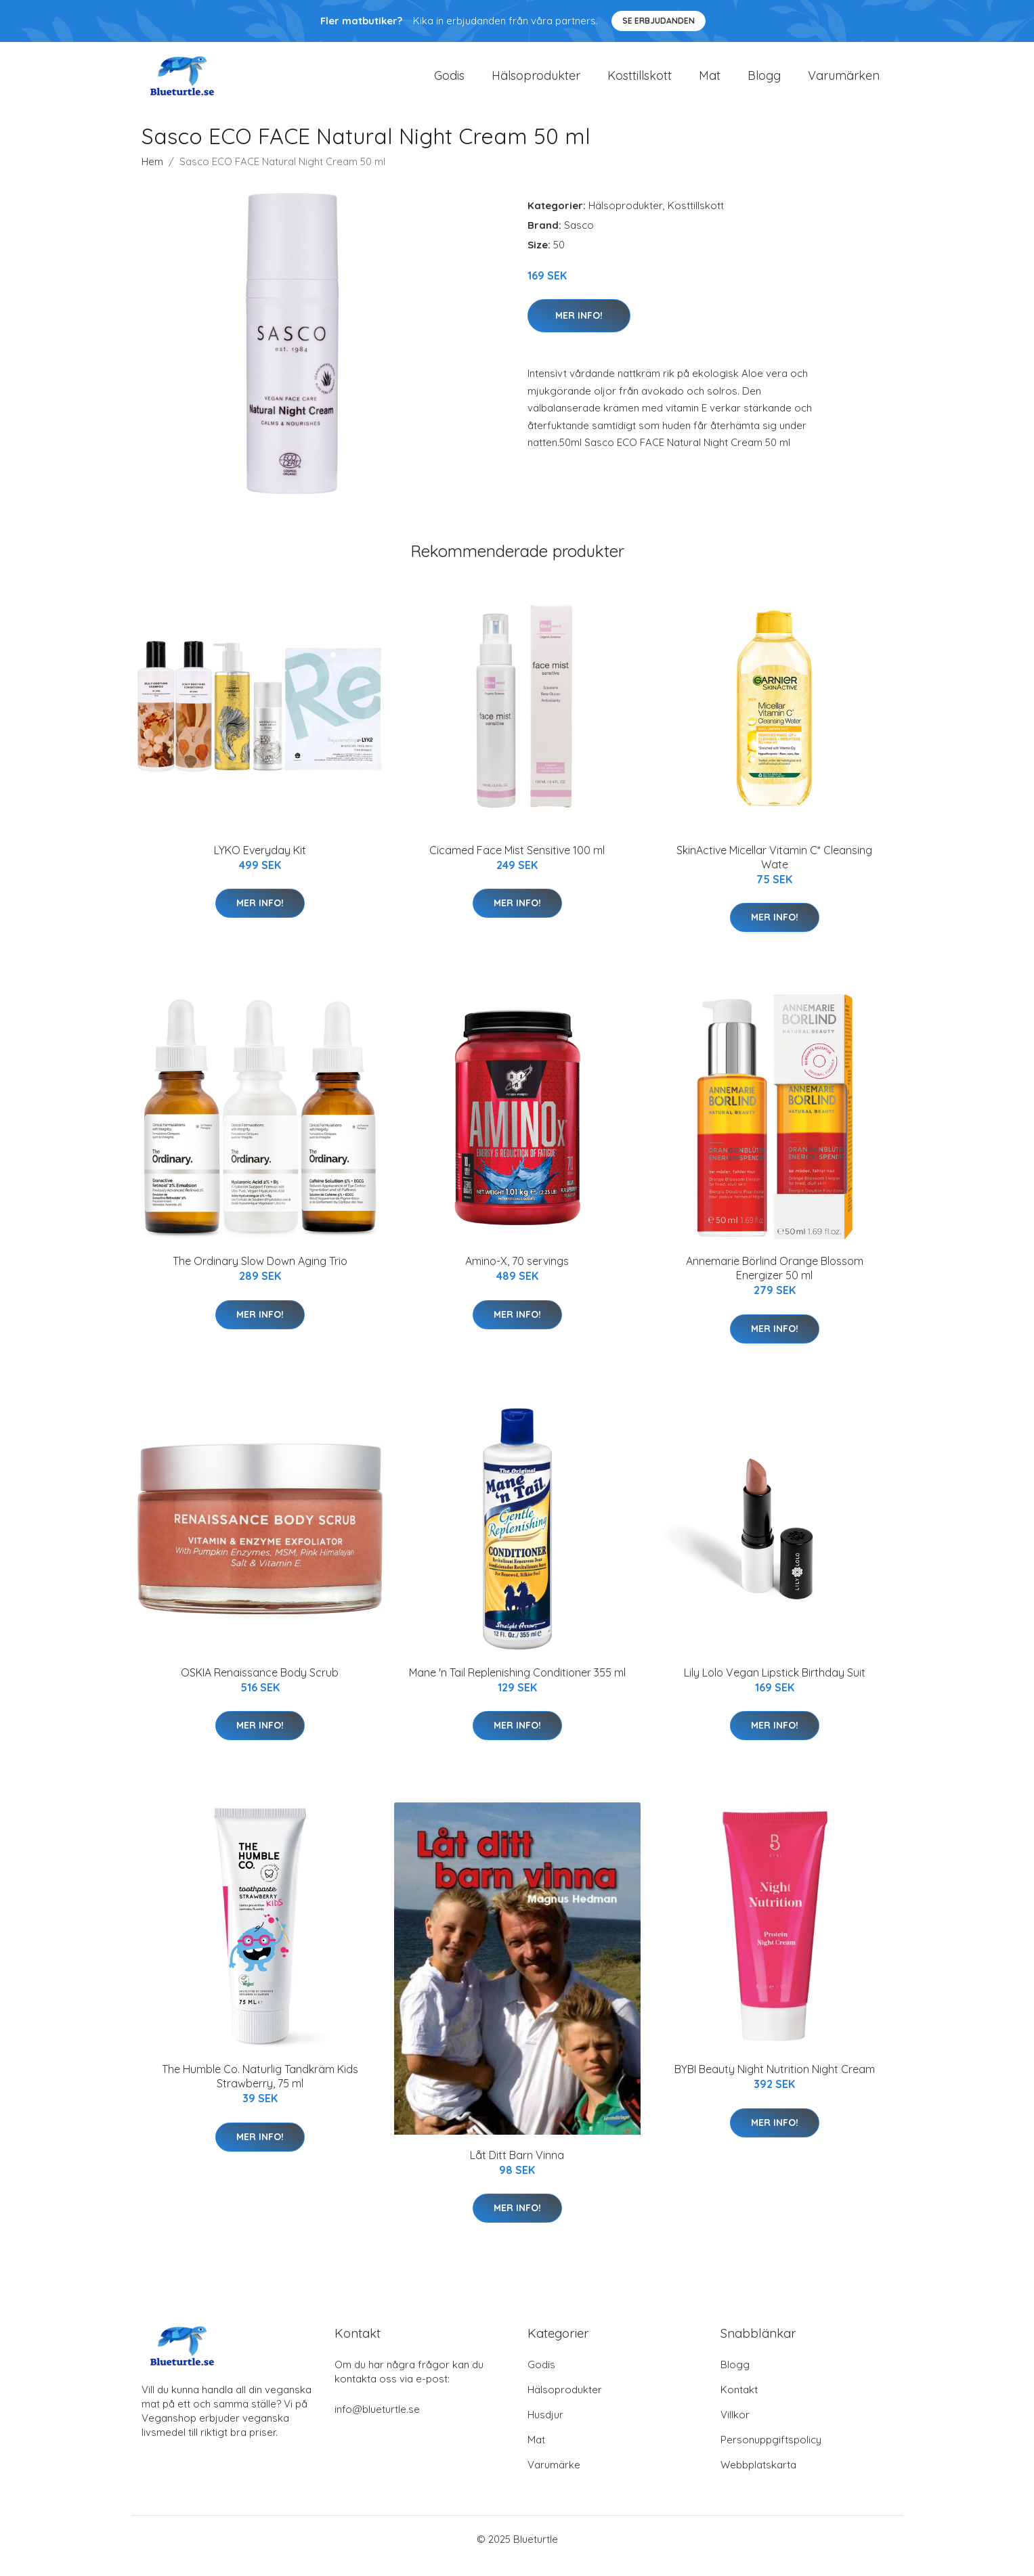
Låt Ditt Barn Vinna (517, 2168)
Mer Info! (579, 329)
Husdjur (545, 2428)
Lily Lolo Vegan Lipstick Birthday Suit (774, 1686)
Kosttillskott (639, 82)
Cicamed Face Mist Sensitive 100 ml (517, 863)
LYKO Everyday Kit (260, 863)
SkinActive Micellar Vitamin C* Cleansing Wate (774, 871)
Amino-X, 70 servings (517, 1274)
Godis (449, 82)
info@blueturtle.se (377, 2422)
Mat (709, 82)
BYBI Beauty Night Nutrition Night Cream (774, 2082)
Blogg (764, 82)
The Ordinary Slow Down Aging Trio (260, 1274)
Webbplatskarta (758, 2478)
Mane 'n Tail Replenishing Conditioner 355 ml (517, 1686)
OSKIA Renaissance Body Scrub (260, 1686)
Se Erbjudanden (658, 21)
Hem (152, 175)
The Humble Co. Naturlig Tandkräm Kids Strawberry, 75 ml (260, 2090)
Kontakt (739, 2403)
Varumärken (844, 82)
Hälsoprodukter (536, 82)
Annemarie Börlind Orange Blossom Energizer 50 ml (774, 1281)
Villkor (735, 2428)
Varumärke (553, 2478)
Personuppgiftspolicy (770, 2453)
